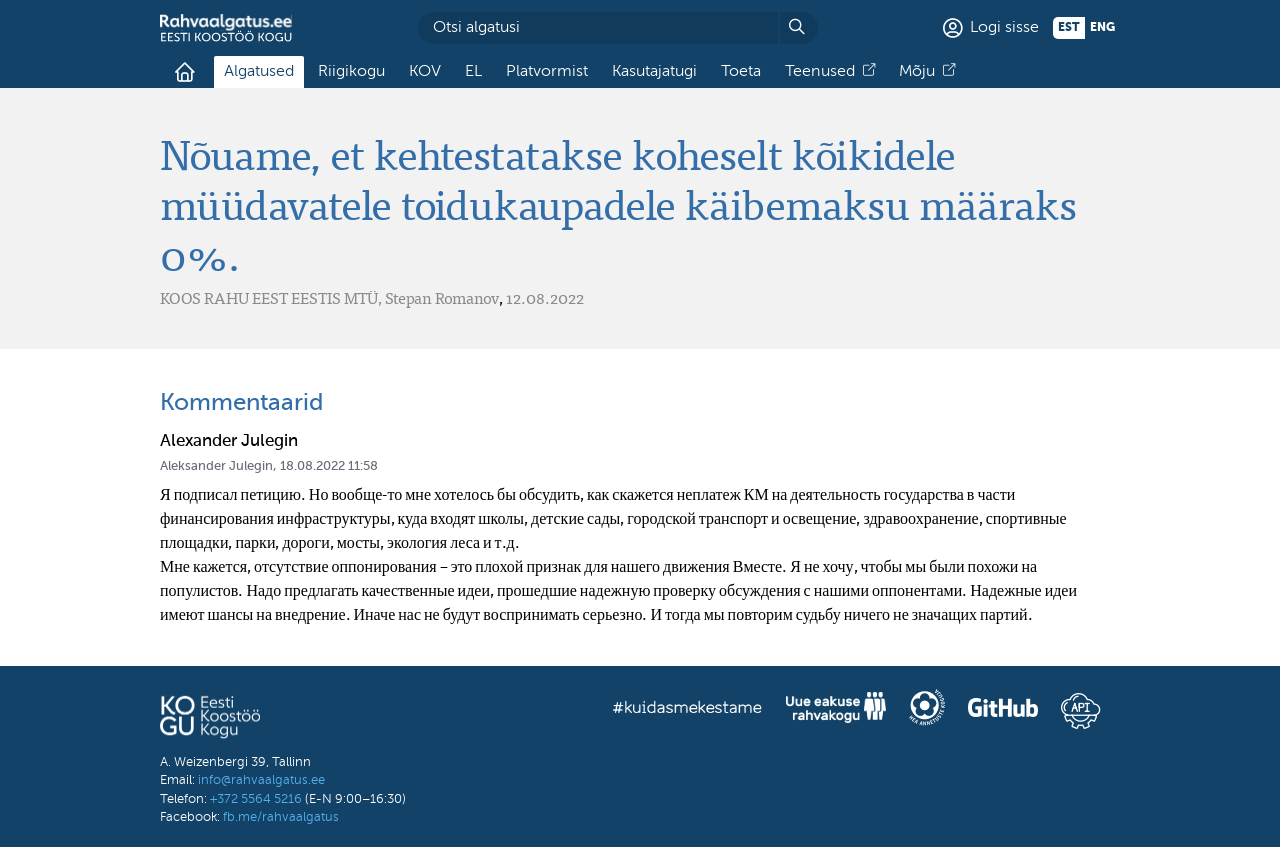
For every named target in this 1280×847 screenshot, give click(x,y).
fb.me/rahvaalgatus (281, 817)
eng (1102, 28)
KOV (425, 72)
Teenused (820, 72)
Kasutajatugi (654, 72)
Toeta (741, 72)
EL (473, 72)
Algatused (259, 72)
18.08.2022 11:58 (329, 466)
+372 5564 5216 (256, 799)
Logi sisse (1004, 28)
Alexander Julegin (229, 441)
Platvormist (547, 72)
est (1069, 28)
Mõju (917, 72)
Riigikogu (351, 72)
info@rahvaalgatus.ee (261, 780)
